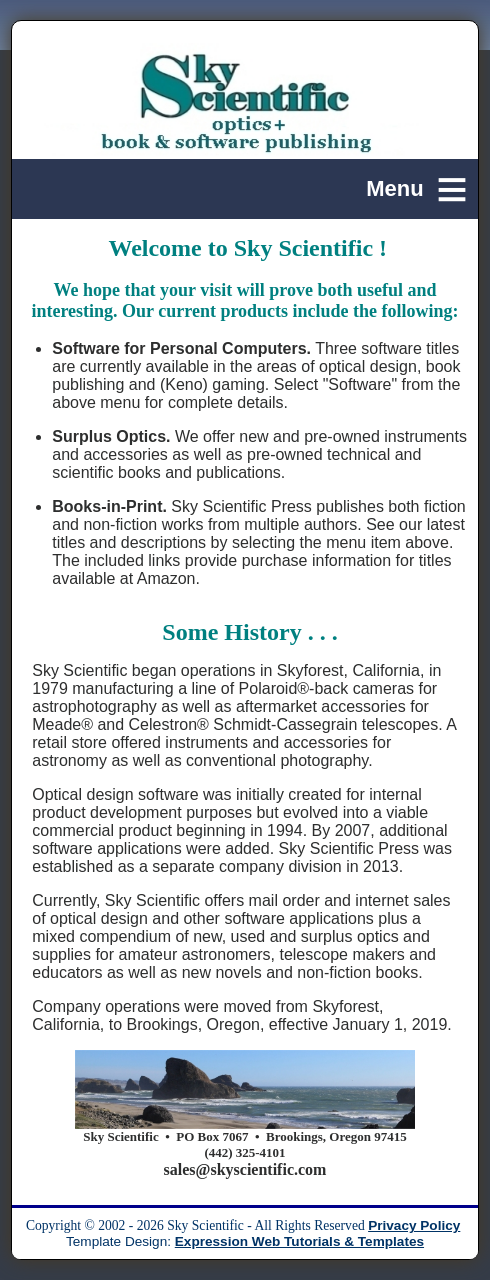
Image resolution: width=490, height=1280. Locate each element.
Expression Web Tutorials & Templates (299, 1241)
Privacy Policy (414, 1225)
